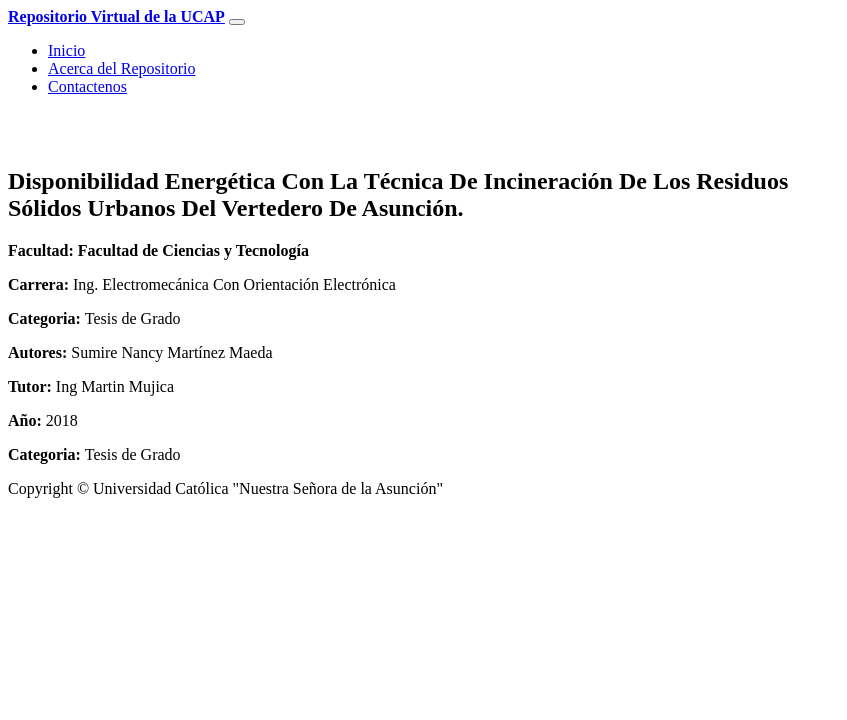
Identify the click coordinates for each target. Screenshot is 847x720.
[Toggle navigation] (237, 22)
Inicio (66, 50)
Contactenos (87, 86)
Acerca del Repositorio (122, 68)
